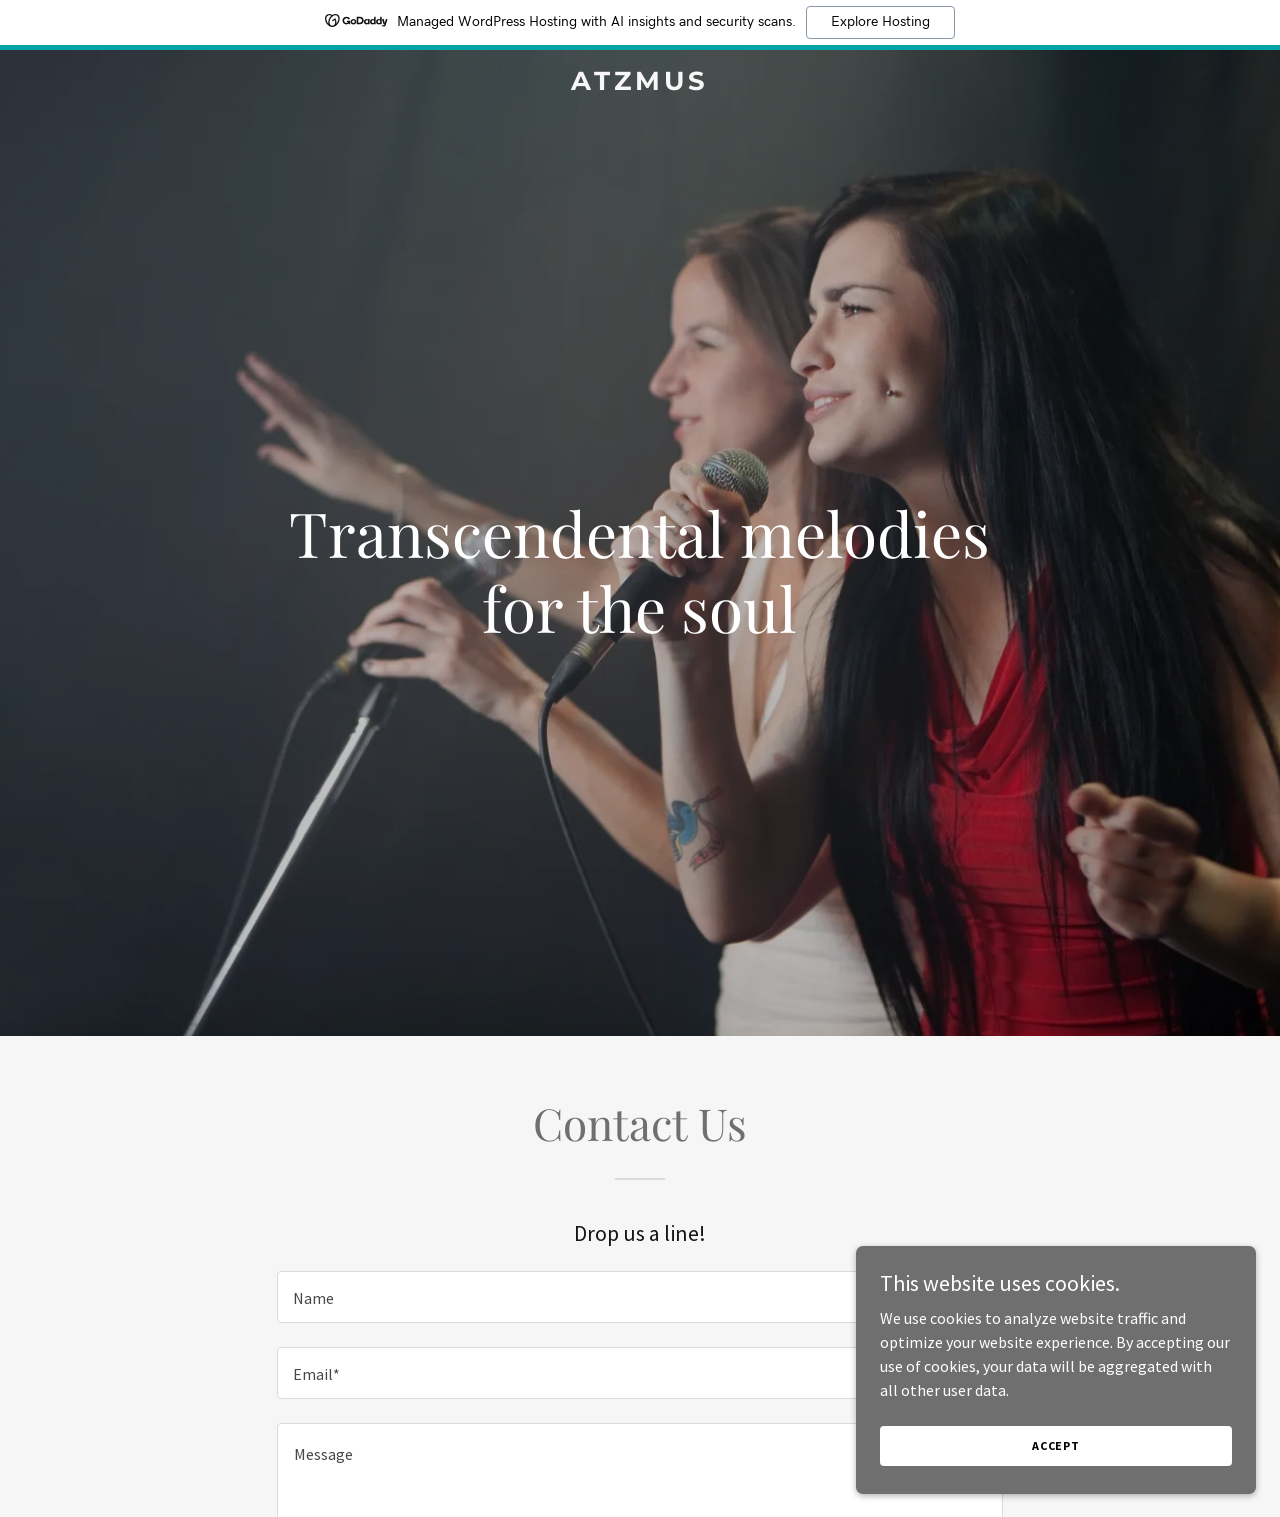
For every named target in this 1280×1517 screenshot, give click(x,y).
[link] (640, 84)
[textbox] (639, 1297)
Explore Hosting (880, 22)
